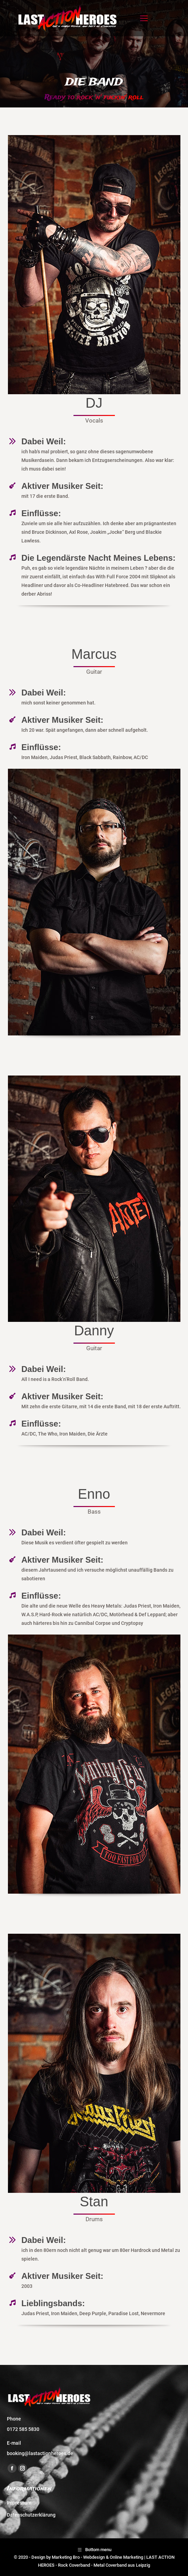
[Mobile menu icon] (144, 18)
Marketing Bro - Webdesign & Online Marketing (97, 2557)
